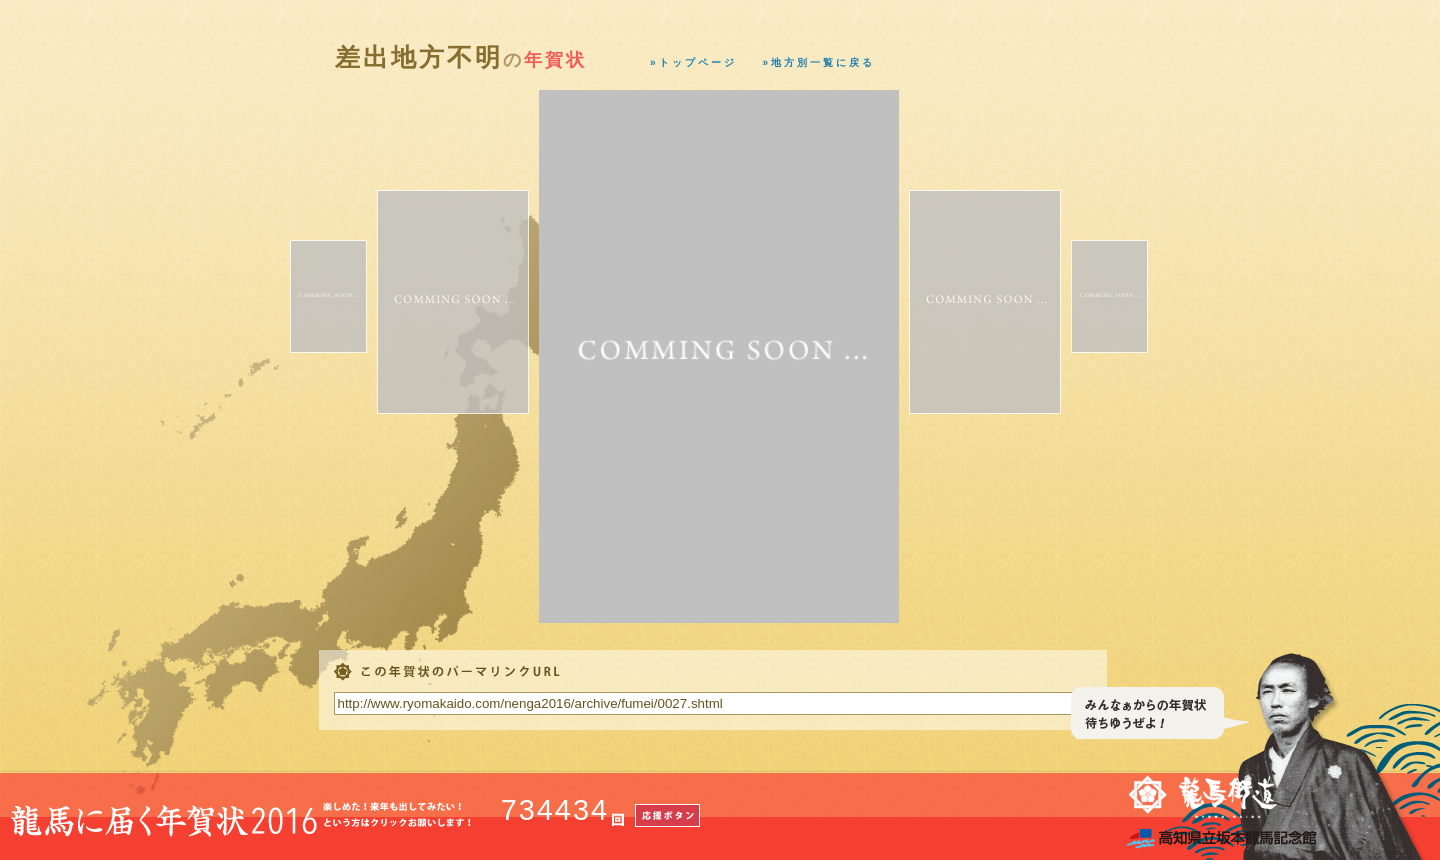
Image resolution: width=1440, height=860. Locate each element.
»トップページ (693, 62)
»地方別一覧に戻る (819, 62)
